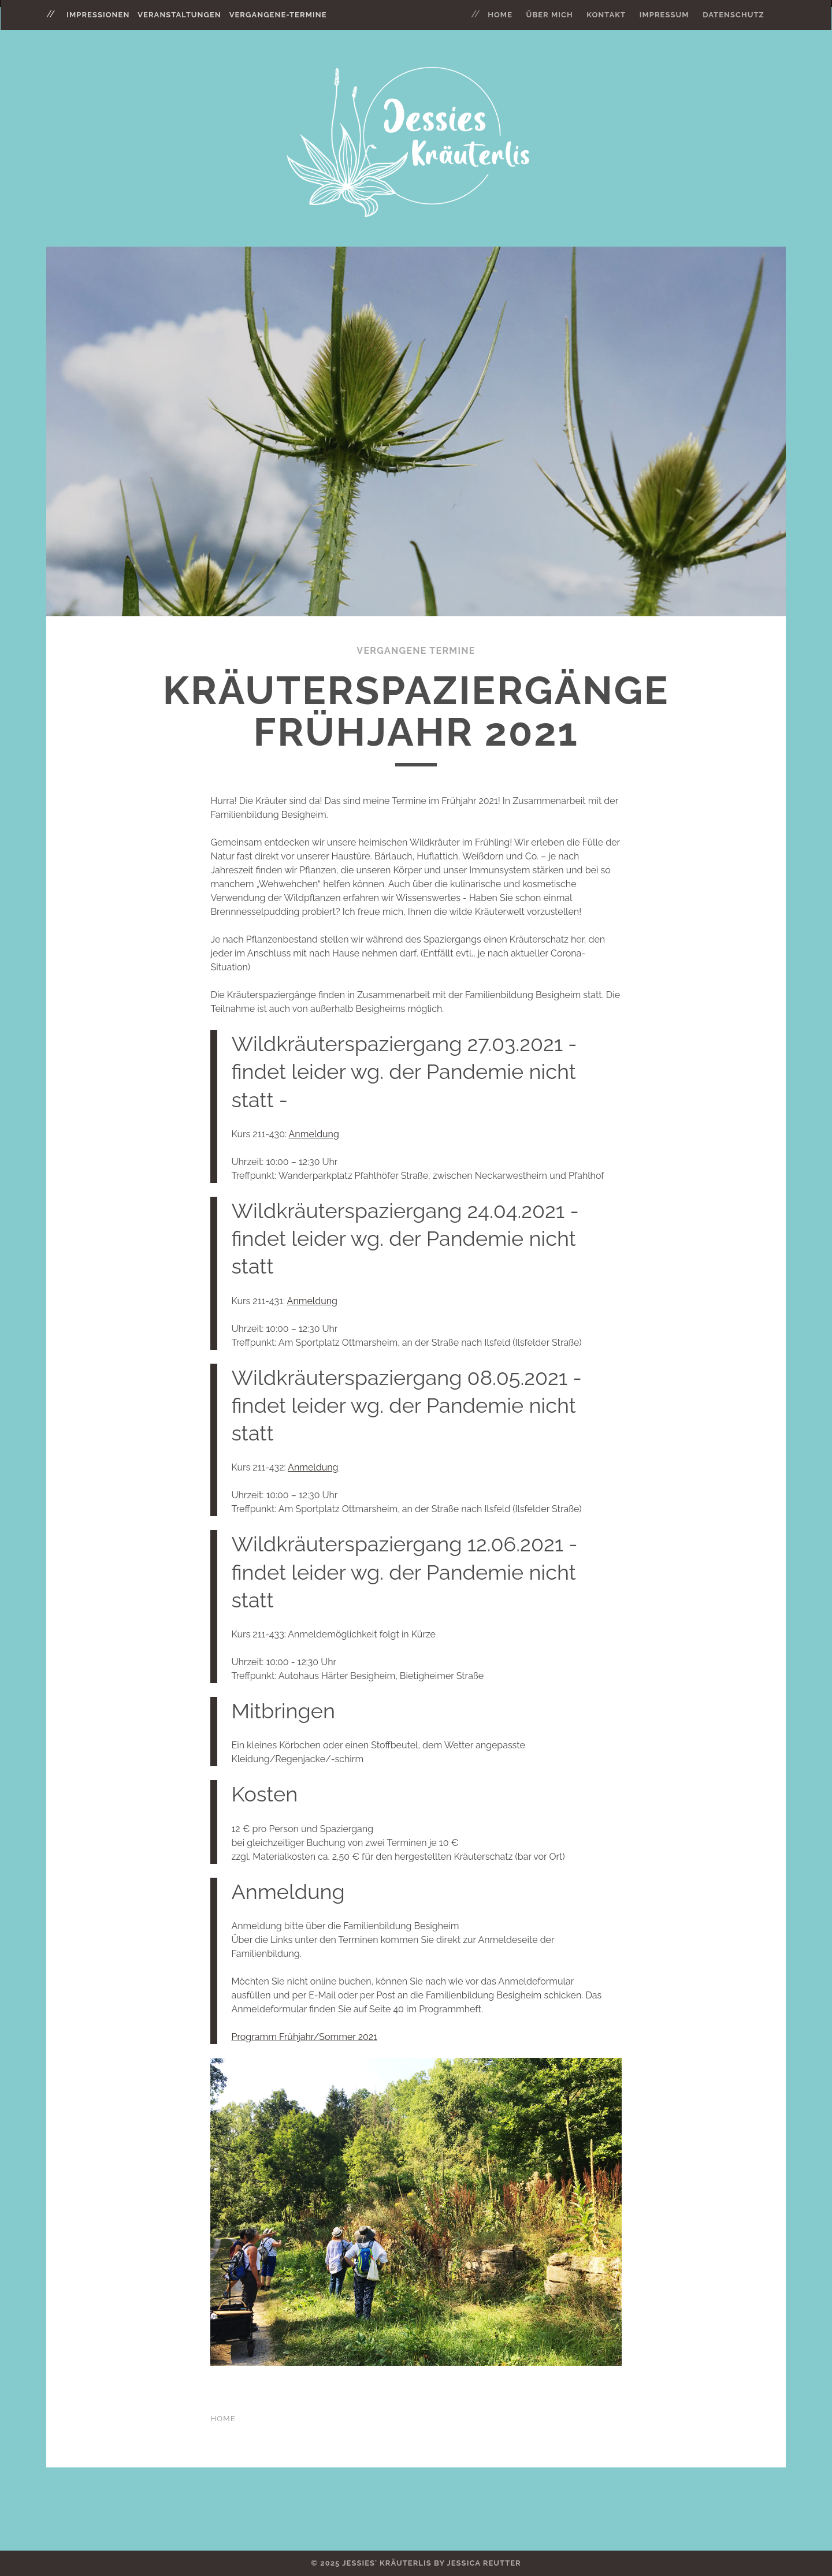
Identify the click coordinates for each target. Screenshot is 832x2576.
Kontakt (606, 14)
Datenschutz (733, 14)
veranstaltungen (179, 14)
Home (500, 14)
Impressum (664, 14)
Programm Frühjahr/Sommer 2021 (304, 2036)
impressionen (97, 14)
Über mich (549, 14)
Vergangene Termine (415, 650)
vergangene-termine (278, 14)
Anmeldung (314, 1134)
